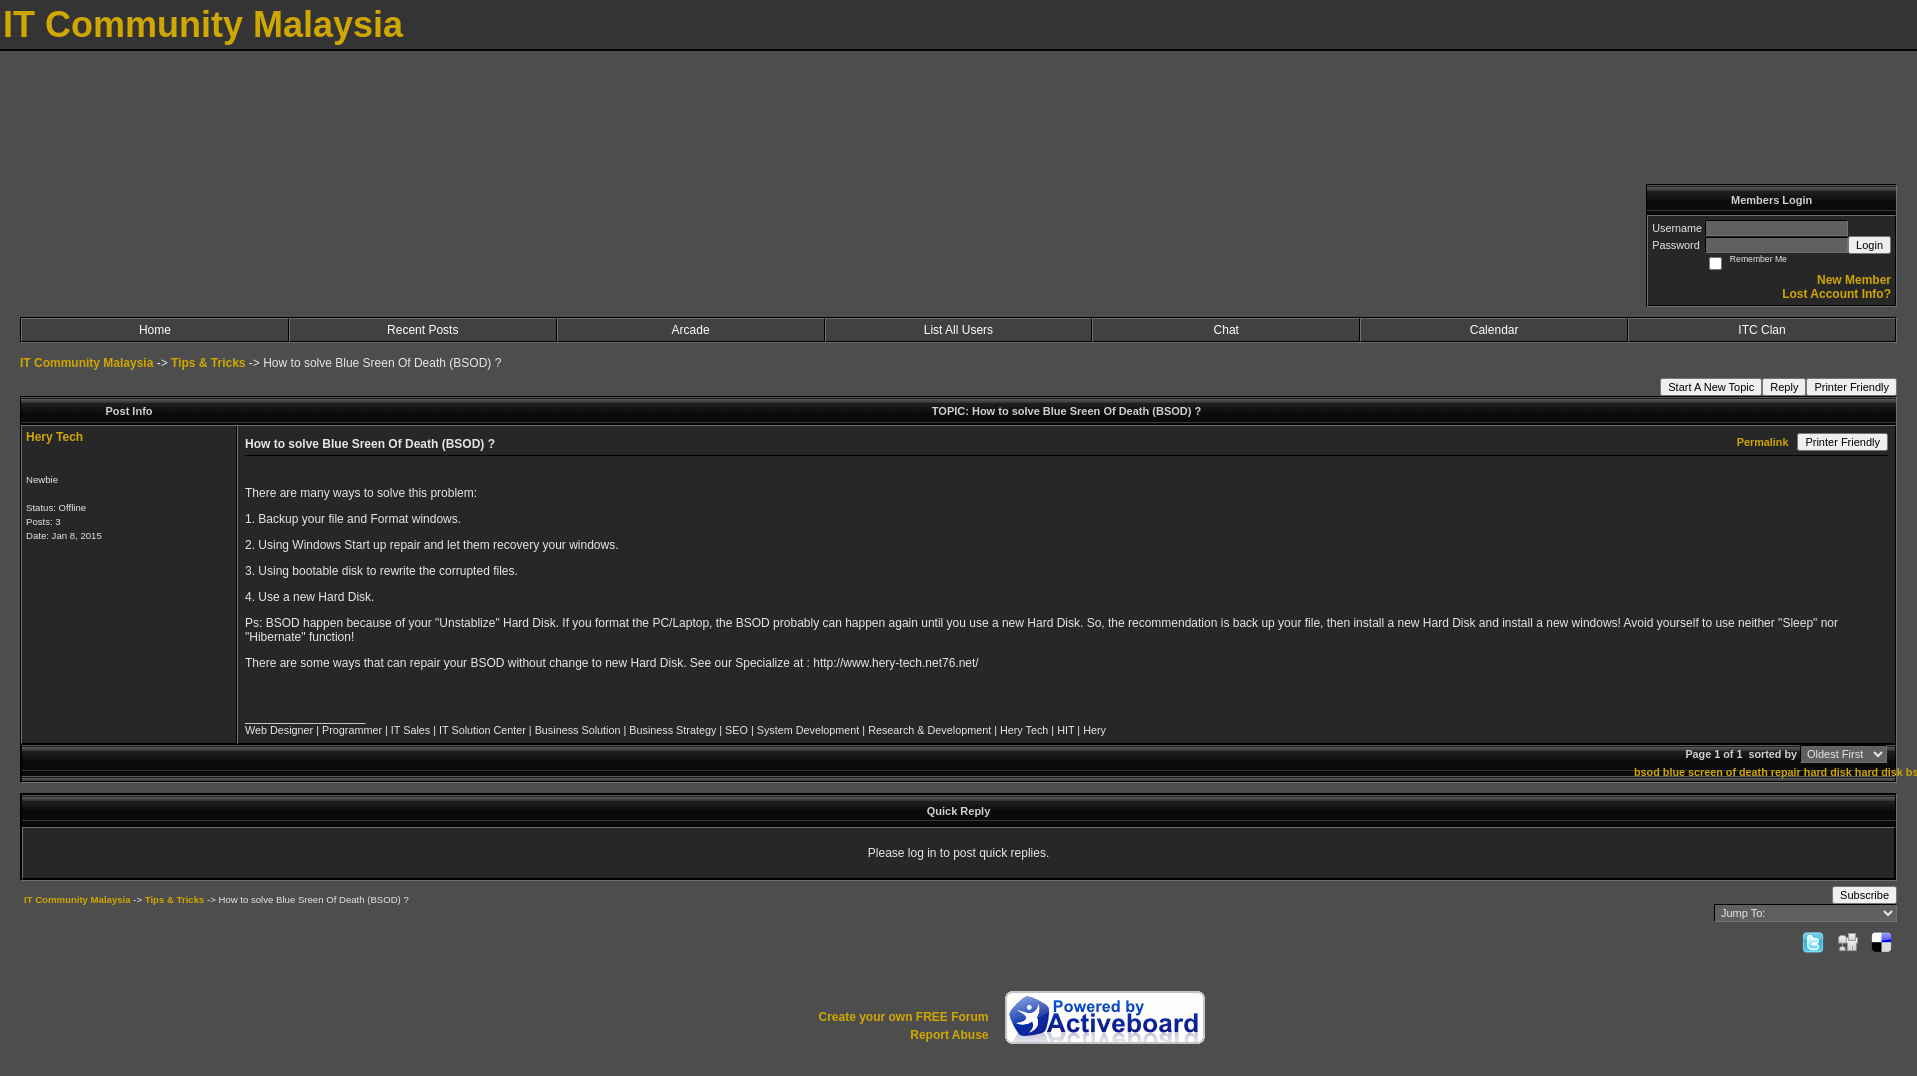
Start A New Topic (1711, 387)
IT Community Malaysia (86, 363)
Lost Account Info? (1836, 294)
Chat (1226, 330)
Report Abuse (949, 1035)
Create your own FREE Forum (903, 1017)
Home (155, 330)
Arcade (691, 330)
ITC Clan (1761, 330)
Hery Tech (54, 437)
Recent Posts (422, 330)
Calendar (1494, 330)
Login (1869, 245)
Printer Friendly (1851, 387)
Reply (1784, 387)
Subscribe (1864, 895)
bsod (1647, 772)
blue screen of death (1715, 772)
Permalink (1763, 442)
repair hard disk (1811, 772)
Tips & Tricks (208, 363)
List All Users (958, 330)
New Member (1854, 280)
